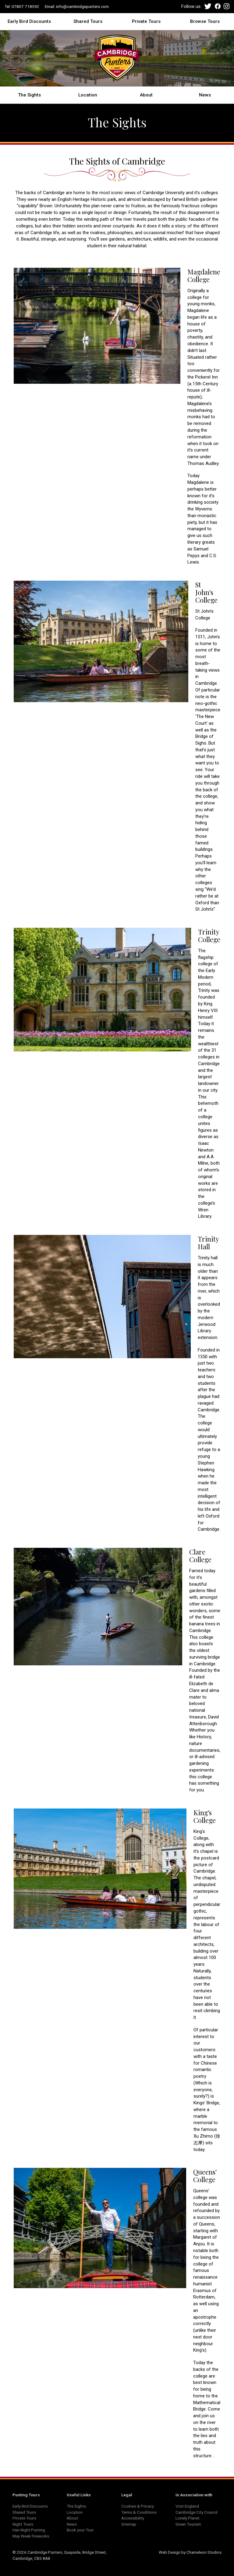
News (205, 94)
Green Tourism (188, 2524)
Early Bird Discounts (29, 21)
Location (87, 94)
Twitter (207, 6)
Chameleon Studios (204, 2552)
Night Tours (22, 2524)
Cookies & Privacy (137, 2506)
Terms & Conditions (139, 2512)
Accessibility (132, 2518)
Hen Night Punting (28, 2529)
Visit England (187, 2506)
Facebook (218, 6)
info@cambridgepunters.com (82, 6)
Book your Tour (80, 2529)
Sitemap (128, 2524)
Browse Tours (205, 21)
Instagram (226, 6)
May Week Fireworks (30, 2536)
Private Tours (146, 21)
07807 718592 (25, 6)
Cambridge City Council (197, 2512)
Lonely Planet (188, 2518)
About (146, 94)
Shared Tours (87, 21)
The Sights (29, 94)
